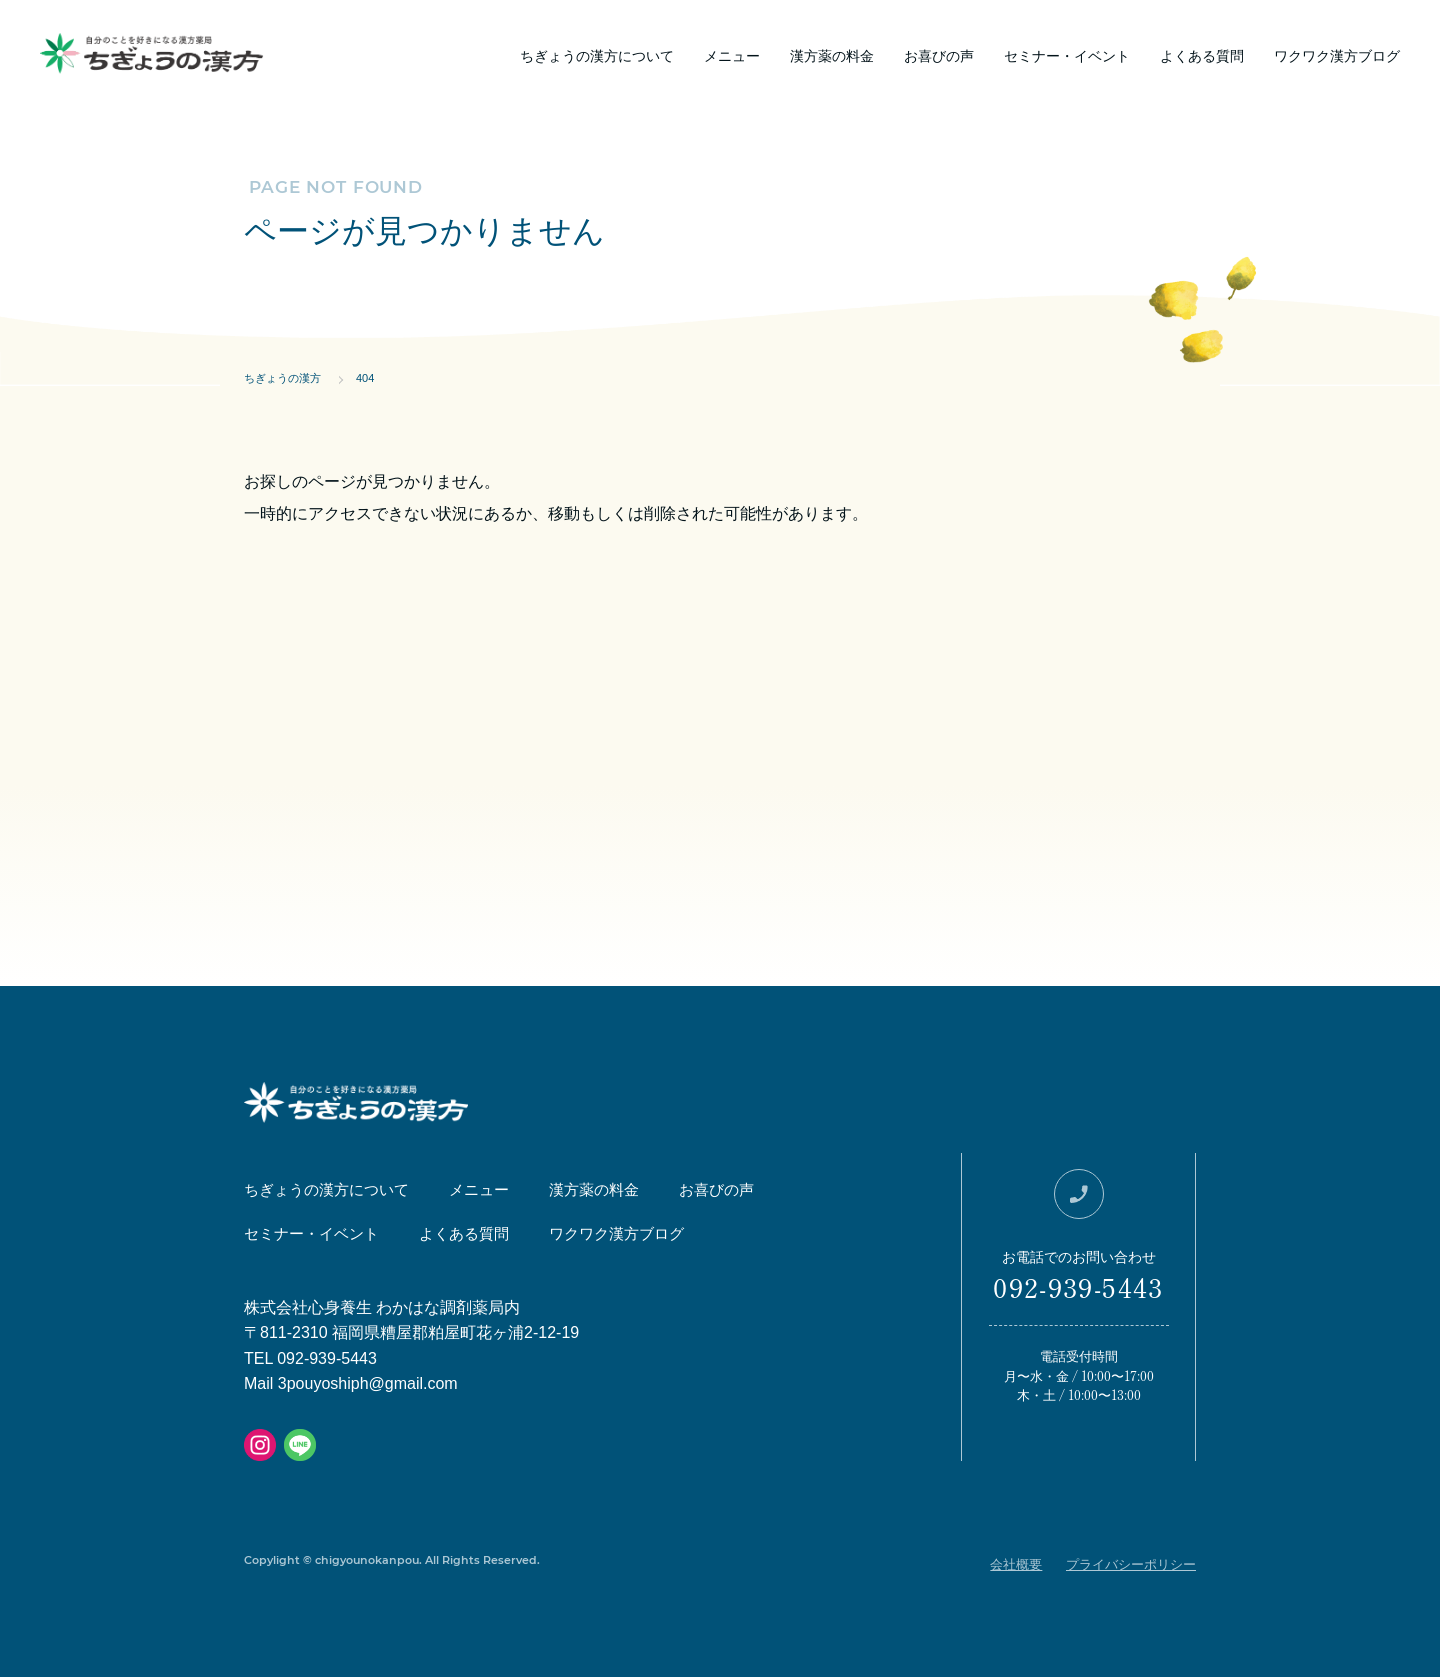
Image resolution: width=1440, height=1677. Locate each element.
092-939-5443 (1078, 1286)
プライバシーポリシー (1131, 1564)
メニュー (732, 55)
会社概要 (1016, 1564)
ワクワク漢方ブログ (1337, 55)
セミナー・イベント (1067, 55)
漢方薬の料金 (832, 55)
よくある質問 (1202, 55)
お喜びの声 (939, 55)
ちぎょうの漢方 (282, 378)
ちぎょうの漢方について (597, 55)
